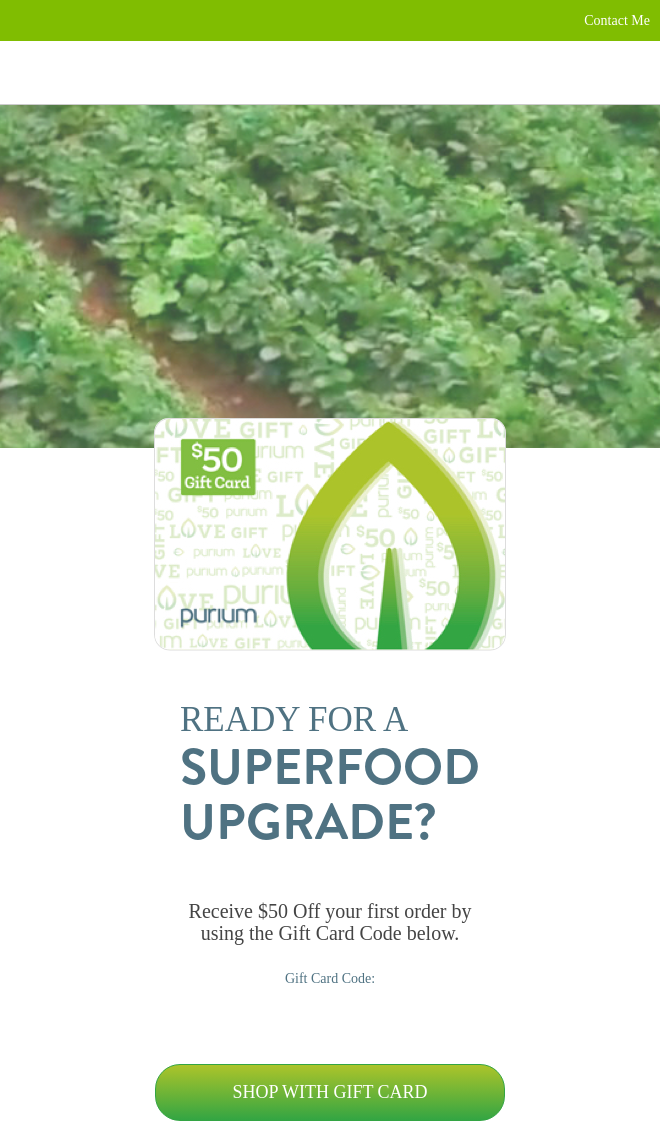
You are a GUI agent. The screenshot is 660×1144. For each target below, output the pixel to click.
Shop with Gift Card (329, 1092)
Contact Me (617, 20)
